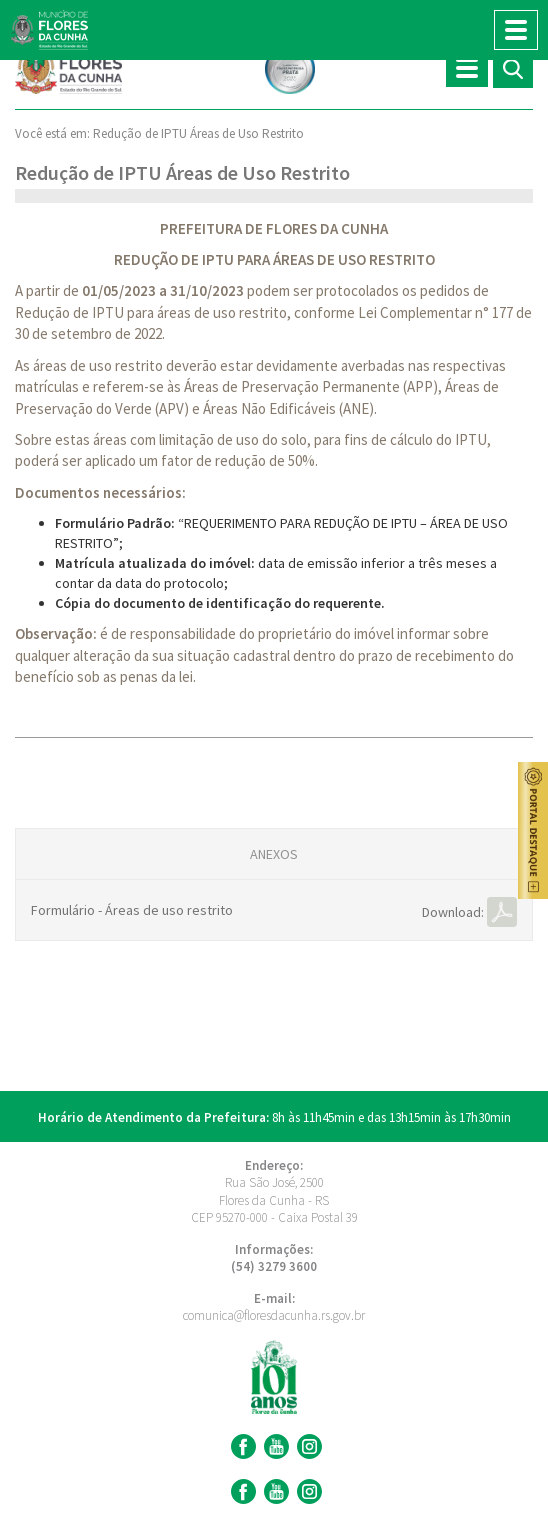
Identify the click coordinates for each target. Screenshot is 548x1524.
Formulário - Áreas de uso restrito (132, 910)
